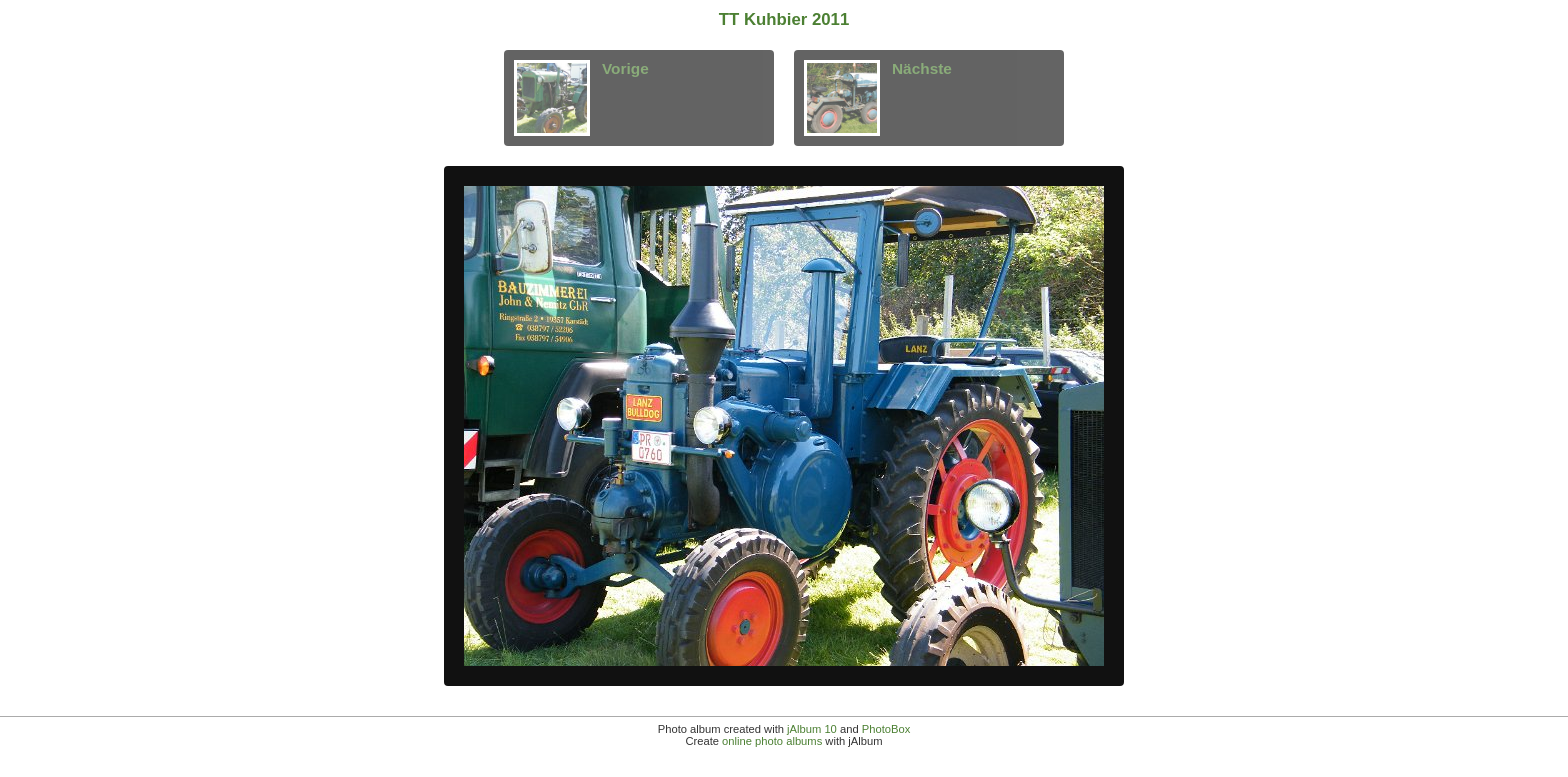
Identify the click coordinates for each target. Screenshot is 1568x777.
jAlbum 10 (812, 729)
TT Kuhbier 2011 (784, 19)
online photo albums (772, 741)
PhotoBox (886, 729)
